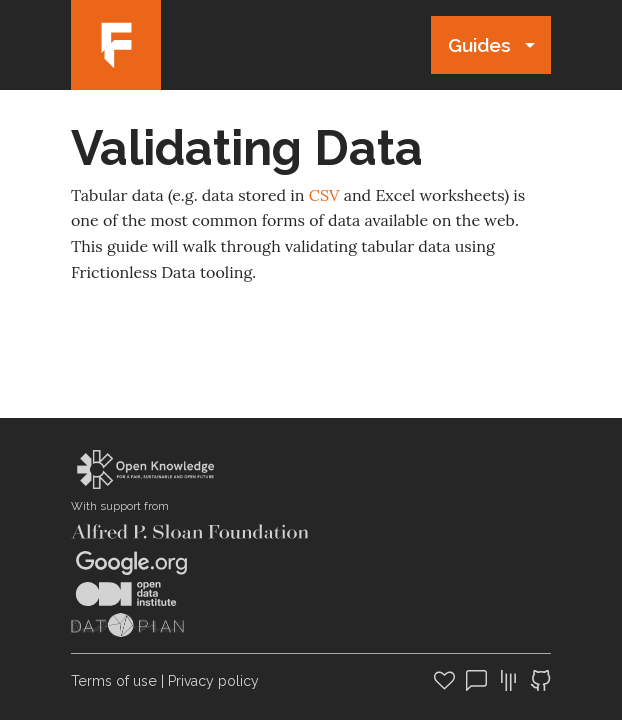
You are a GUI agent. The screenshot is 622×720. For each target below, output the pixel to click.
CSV (324, 195)
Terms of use (114, 681)
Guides (479, 45)
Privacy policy (213, 681)
